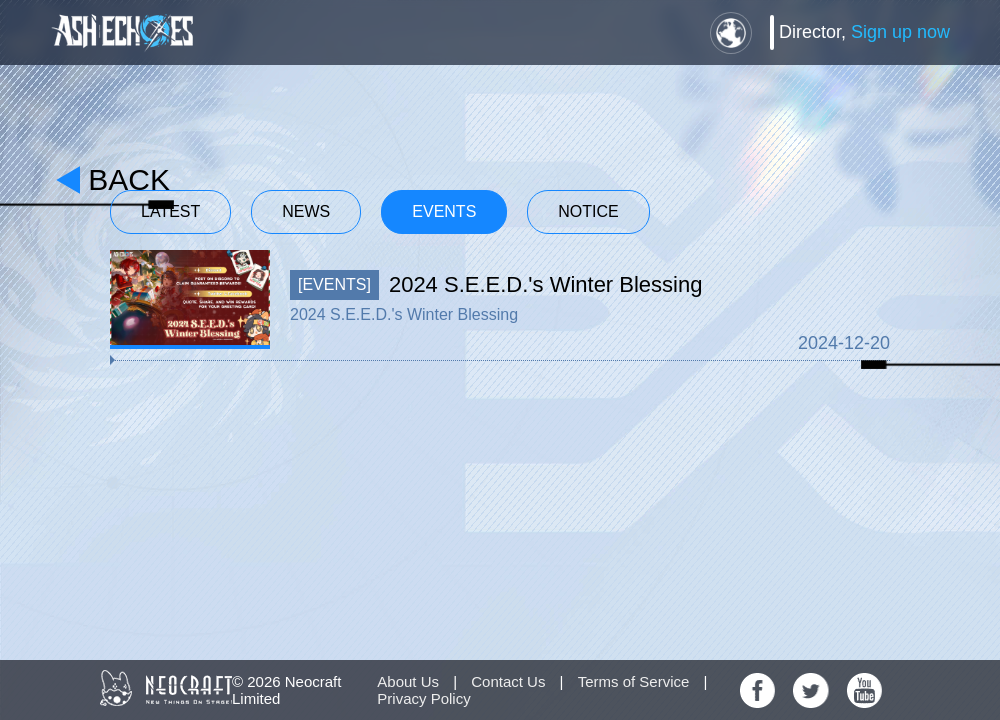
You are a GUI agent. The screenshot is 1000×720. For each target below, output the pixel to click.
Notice (588, 211)
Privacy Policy (423, 698)
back (129, 179)
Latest (170, 211)
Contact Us (508, 681)
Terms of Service (634, 681)
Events (444, 211)
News (306, 211)
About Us (408, 681)
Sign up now (900, 32)
